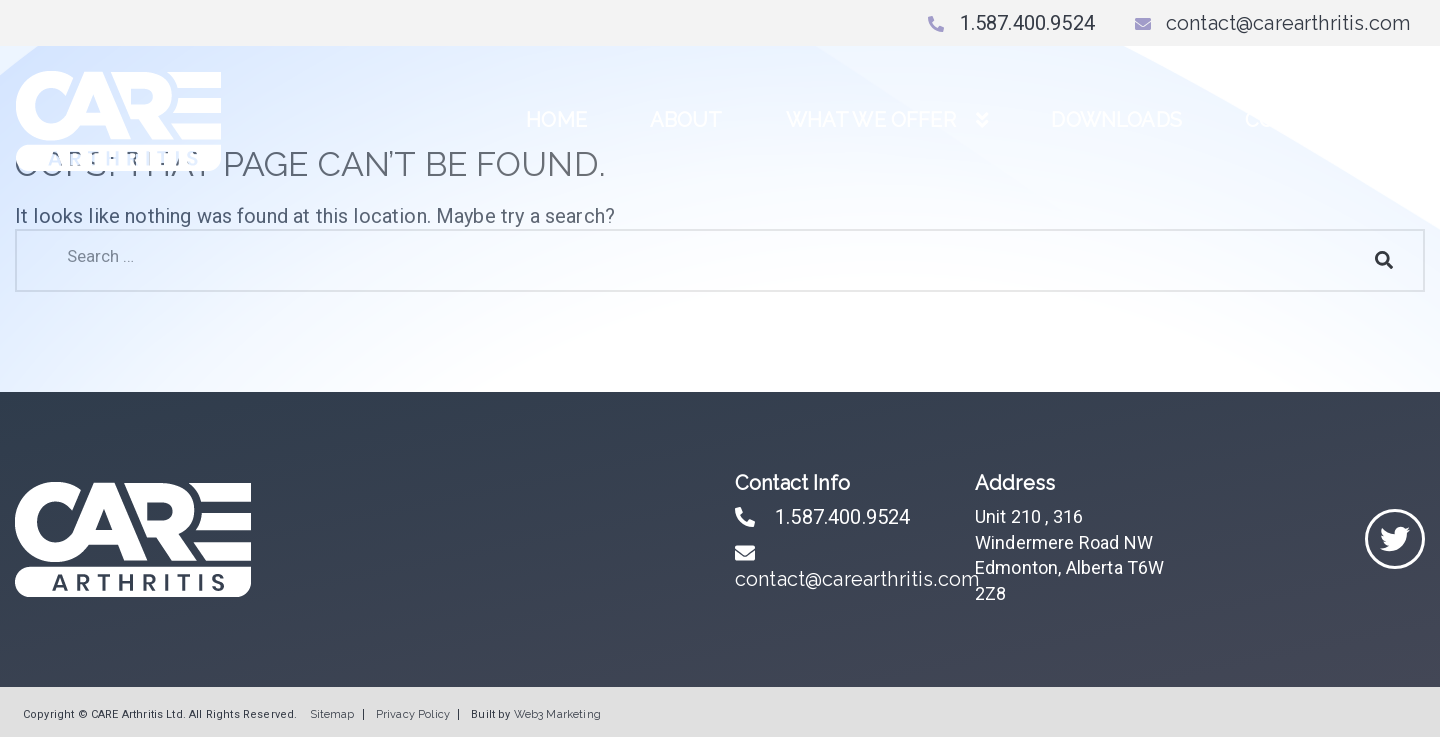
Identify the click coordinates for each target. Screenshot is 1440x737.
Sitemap (332, 714)
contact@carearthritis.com (1272, 23)
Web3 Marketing (557, 714)
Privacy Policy (413, 714)
